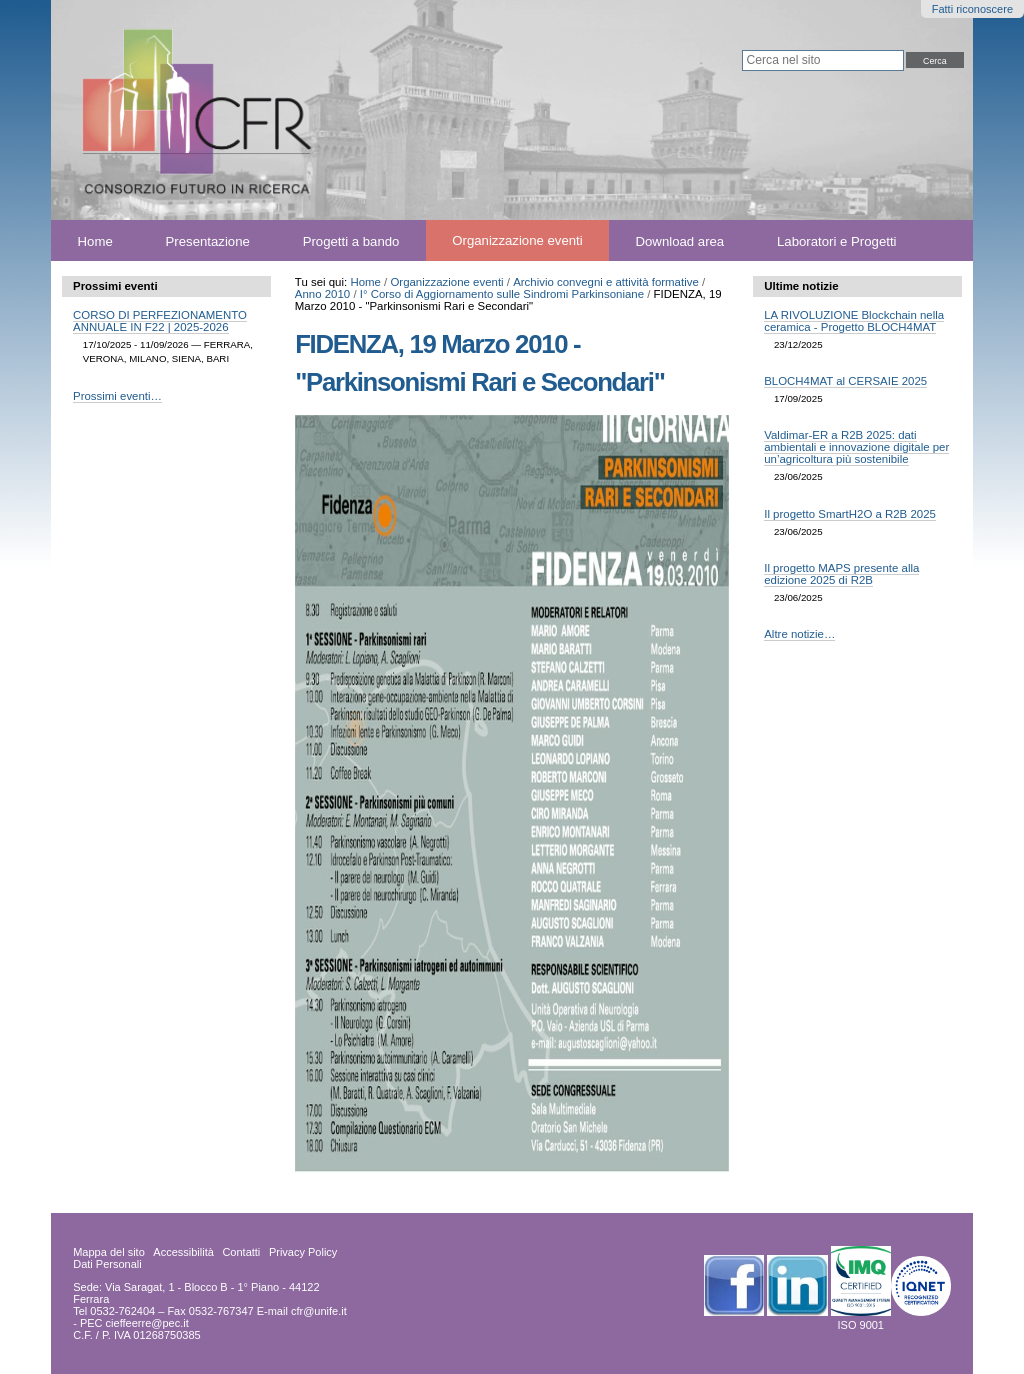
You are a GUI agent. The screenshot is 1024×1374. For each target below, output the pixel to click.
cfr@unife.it (319, 1311)
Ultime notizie (801, 286)
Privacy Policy (303, 1252)
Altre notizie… (799, 634)
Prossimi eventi (115, 286)
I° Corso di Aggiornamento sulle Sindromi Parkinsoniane (502, 294)
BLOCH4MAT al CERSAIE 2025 (845, 381)
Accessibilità (183, 1252)
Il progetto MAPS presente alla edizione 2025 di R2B (841, 574)
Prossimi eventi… (117, 396)
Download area (680, 240)
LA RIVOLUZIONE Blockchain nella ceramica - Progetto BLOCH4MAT (854, 321)
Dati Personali (107, 1264)
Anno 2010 (322, 294)
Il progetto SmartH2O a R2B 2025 (850, 514)
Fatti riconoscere (972, 9)
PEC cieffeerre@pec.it (134, 1323)
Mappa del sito (109, 1252)
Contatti (241, 1252)
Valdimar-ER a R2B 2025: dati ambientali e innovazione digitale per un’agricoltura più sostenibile (856, 447)
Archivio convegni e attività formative (606, 282)
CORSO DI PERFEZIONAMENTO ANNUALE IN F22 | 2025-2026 (160, 321)
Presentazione (208, 240)
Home (95, 240)
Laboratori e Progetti (837, 240)
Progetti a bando (351, 240)
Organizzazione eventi (517, 240)
